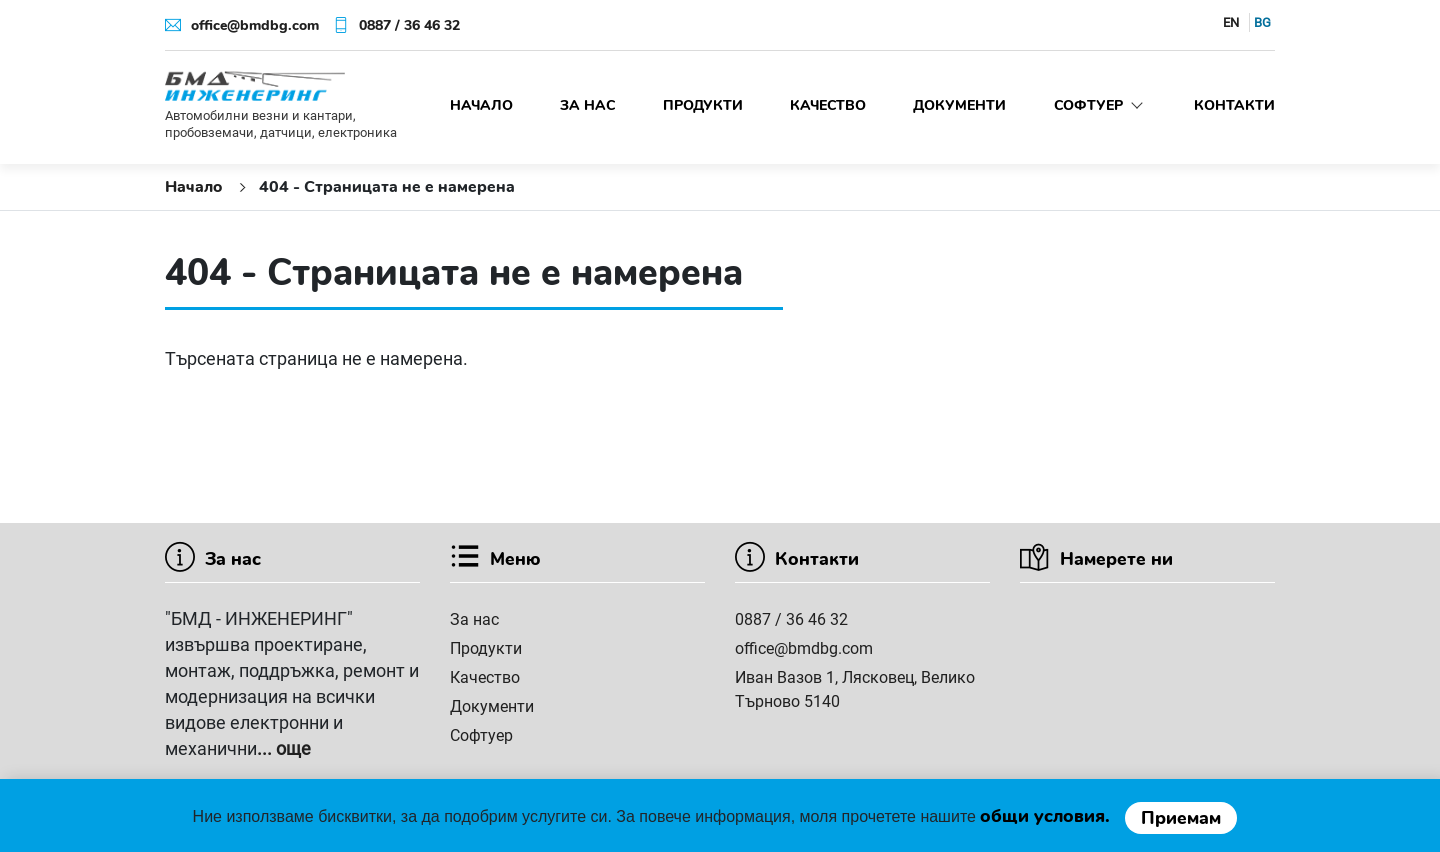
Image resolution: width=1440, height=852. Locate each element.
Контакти (1234, 105)
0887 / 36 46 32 (409, 25)
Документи (959, 105)
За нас (587, 105)
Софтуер (1100, 105)
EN (1231, 22)
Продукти (703, 105)
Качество (828, 105)
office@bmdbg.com (255, 25)
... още (284, 748)
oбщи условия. (1047, 816)
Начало (481, 105)
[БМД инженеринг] (255, 85)
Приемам (1181, 818)
